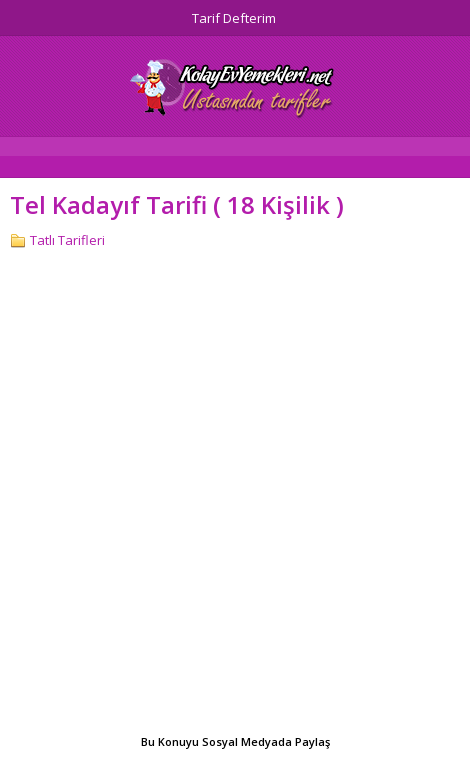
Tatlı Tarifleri (67, 240)
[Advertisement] (235, 494)
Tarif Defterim (234, 18)
